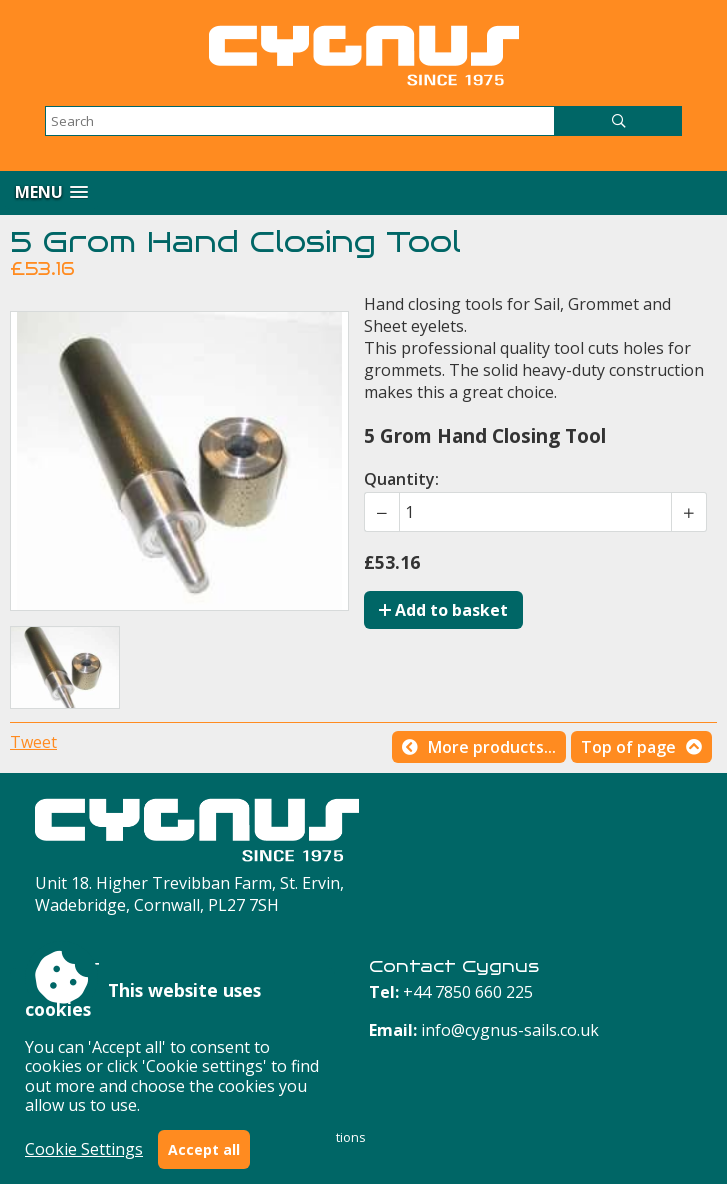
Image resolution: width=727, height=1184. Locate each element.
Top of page (628, 747)
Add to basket (443, 610)
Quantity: (401, 479)
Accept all (204, 1149)
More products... (492, 747)
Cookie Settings (84, 1149)
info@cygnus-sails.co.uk (510, 1030)
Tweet (33, 742)
